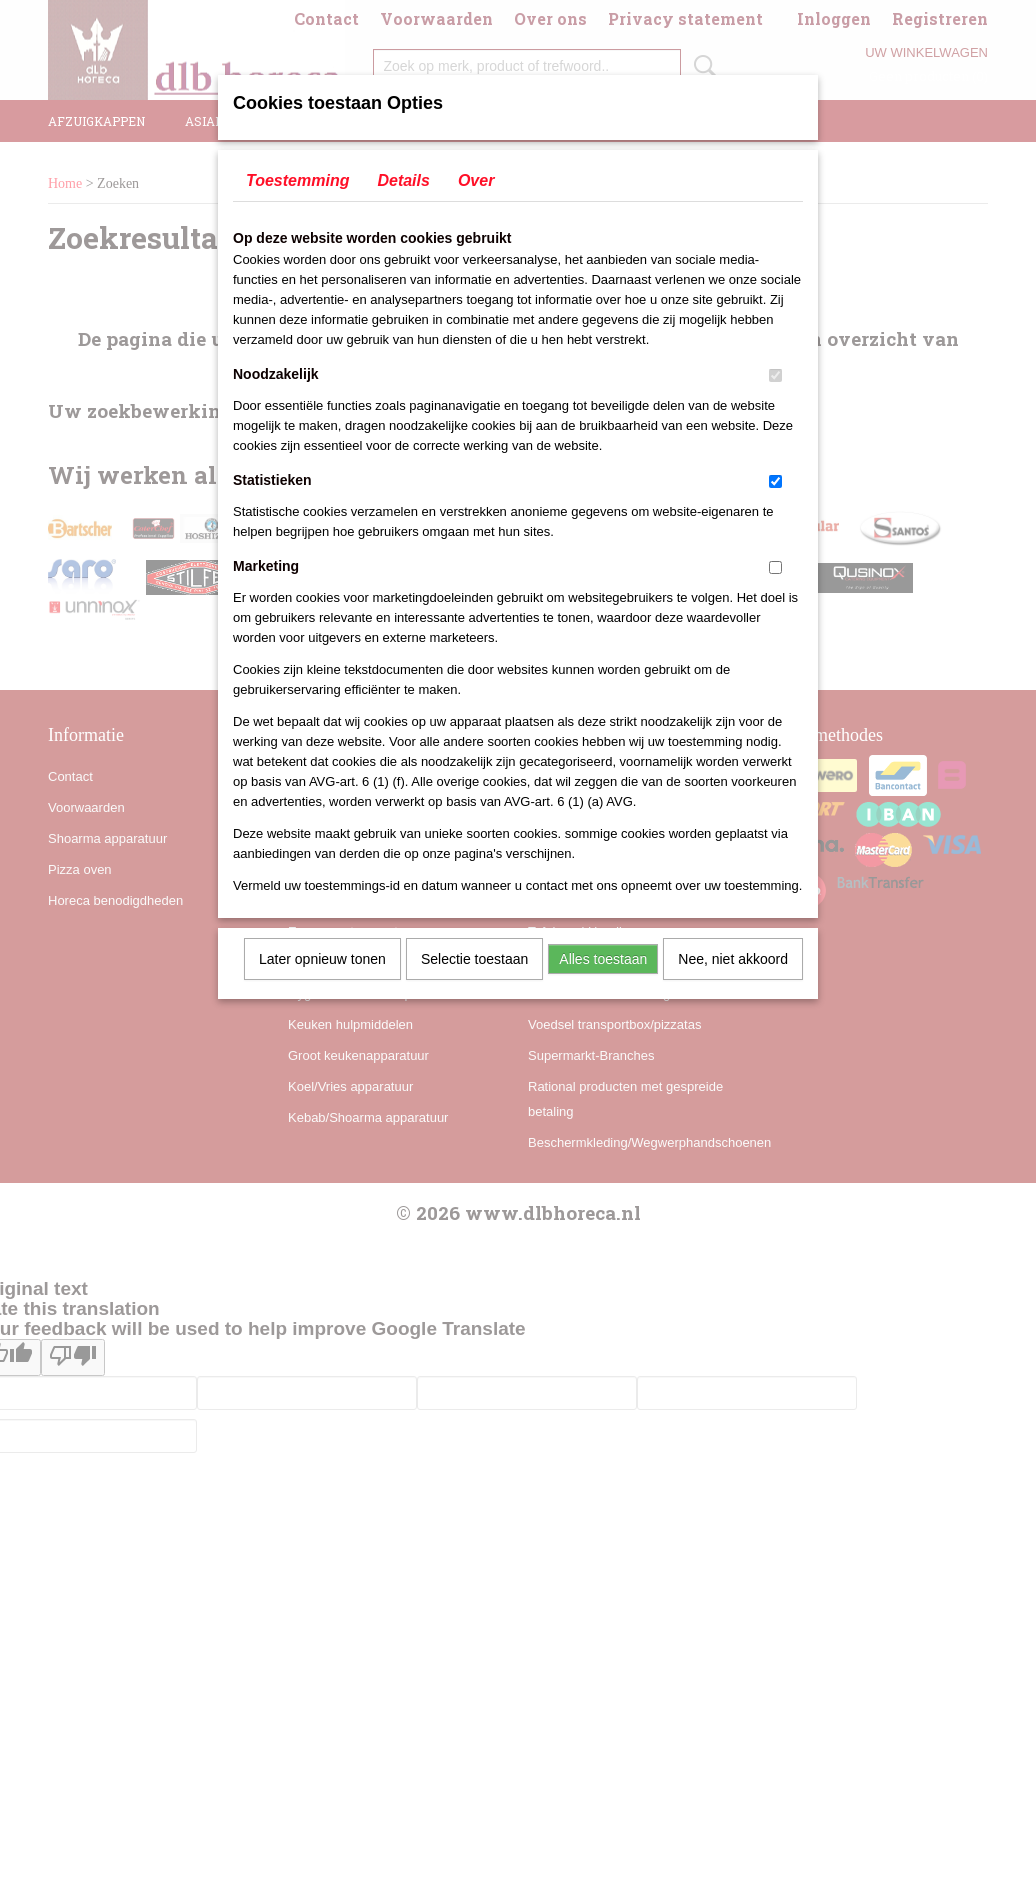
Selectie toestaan (474, 959)
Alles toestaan (603, 959)
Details (403, 180)
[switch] (775, 375)
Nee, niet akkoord (733, 959)
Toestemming (297, 180)
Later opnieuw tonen (322, 959)
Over (476, 180)
